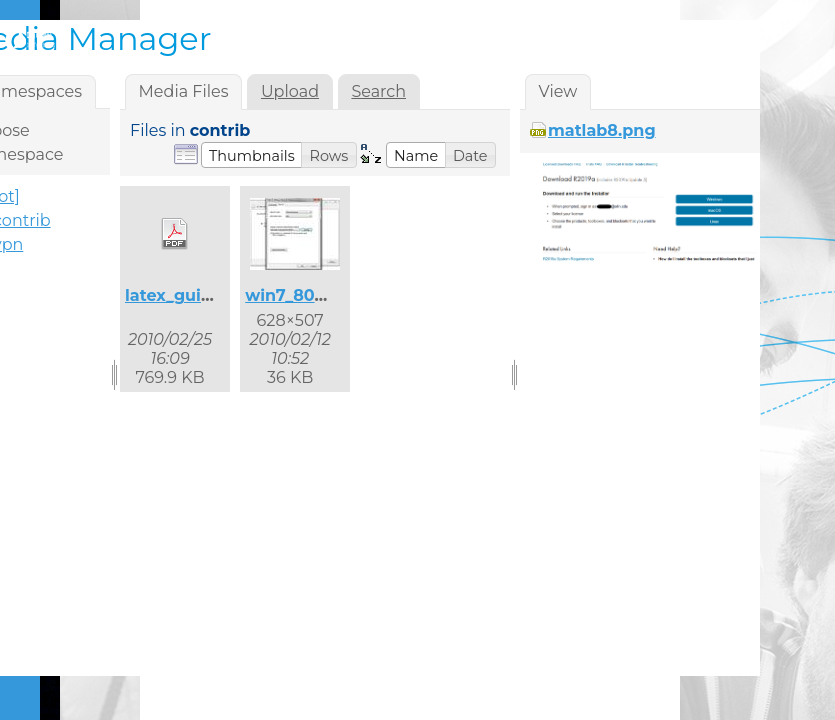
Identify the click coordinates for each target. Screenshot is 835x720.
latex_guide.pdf (190, 295)
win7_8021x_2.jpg (317, 295)
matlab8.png (602, 130)
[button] (252, 155)
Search (378, 91)
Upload (290, 91)
